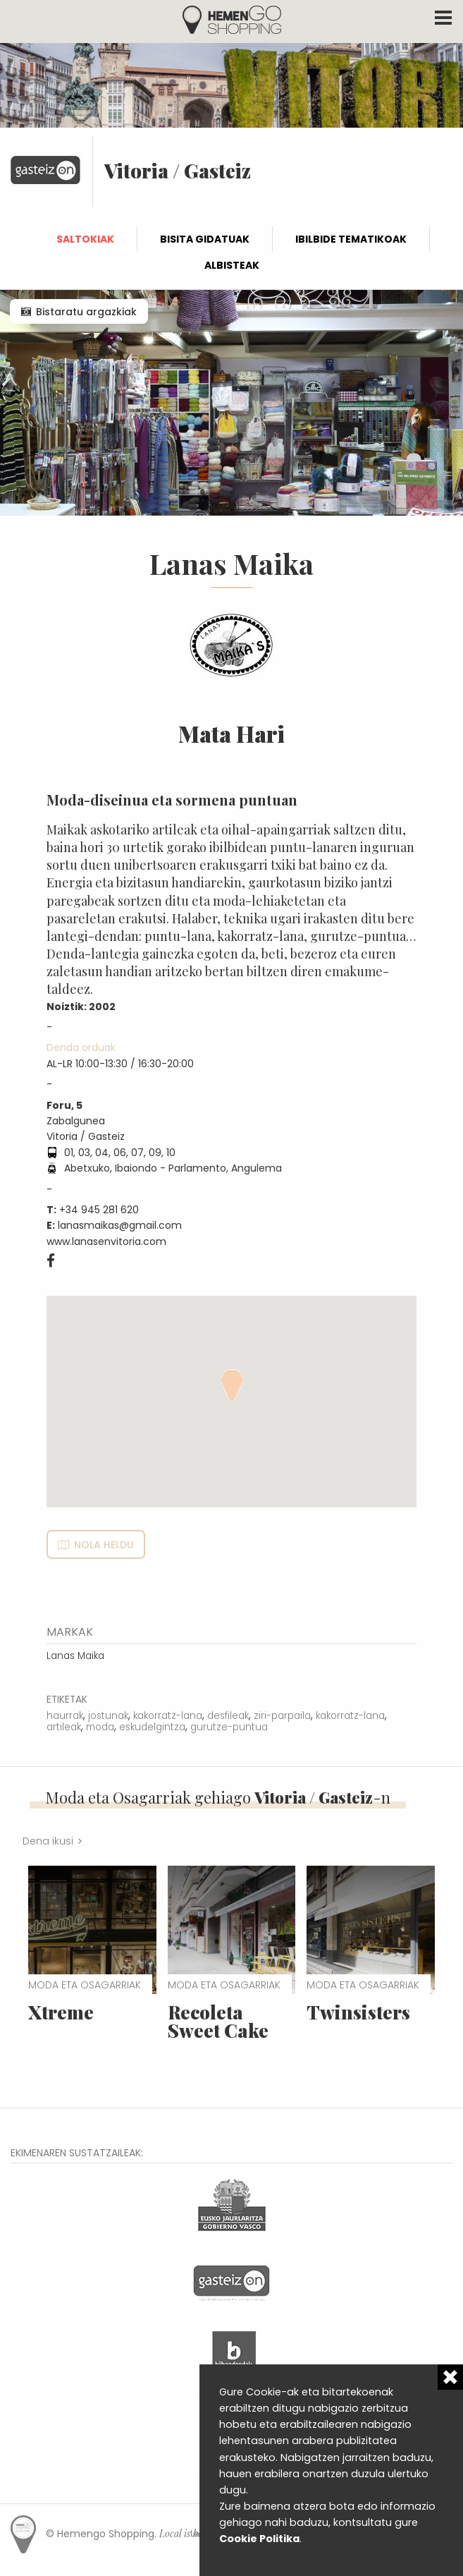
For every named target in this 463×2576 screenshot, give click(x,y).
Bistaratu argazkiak (86, 312)
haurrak (65, 1716)
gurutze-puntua (229, 1727)
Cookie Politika (259, 2539)
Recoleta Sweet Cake (218, 2021)
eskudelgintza (152, 1727)
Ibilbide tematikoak (351, 239)
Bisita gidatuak (204, 239)
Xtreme (61, 2012)
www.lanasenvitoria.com (106, 1241)
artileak (64, 1727)
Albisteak (231, 265)
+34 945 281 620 (99, 1210)
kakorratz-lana (167, 1716)
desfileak (228, 1716)
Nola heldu (104, 1545)
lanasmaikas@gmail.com (120, 1225)
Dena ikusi (48, 1841)
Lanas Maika (75, 1656)
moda (100, 1727)
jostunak (108, 1716)
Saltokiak (85, 239)
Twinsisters (358, 2012)
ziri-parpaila (282, 1716)
